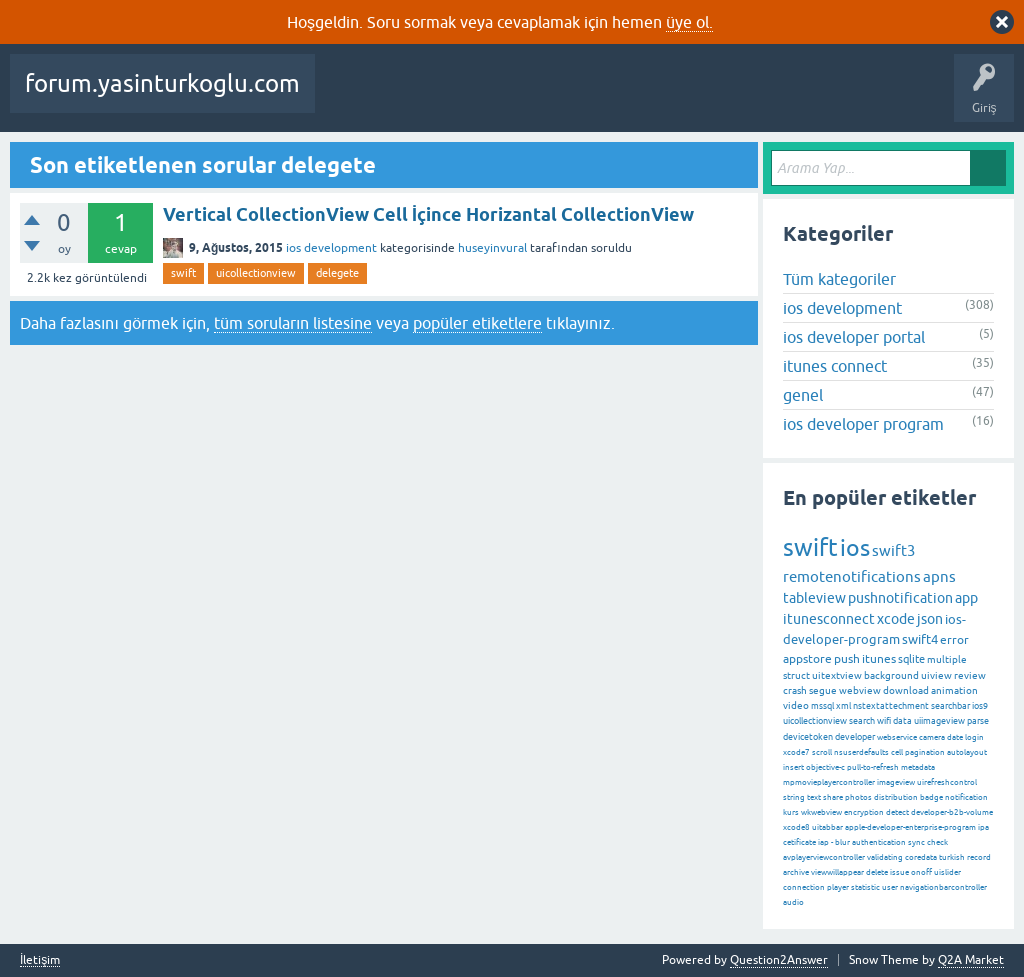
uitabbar (827, 827)
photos (858, 797)
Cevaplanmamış (531, 98)
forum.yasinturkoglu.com (162, 83)
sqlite (911, 659)
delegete (337, 273)
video (796, 705)
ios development (331, 248)
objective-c (825, 767)
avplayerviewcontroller (824, 857)
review (970, 675)
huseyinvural (492, 248)
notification (966, 797)
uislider (947, 872)
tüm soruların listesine (293, 323)
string (794, 797)
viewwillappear (837, 872)
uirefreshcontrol (947, 782)
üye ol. (689, 22)
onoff (921, 872)
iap (823, 842)
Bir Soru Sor (863, 98)
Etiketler (621, 98)
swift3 (893, 550)
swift (183, 273)
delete (877, 872)
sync (916, 842)
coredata (921, 857)
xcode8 (796, 827)
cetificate (799, 842)
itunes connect (835, 366)
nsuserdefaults (861, 752)
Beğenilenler (428, 98)
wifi (884, 721)
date (955, 737)
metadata (918, 767)
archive (796, 872)
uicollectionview (256, 273)
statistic (865, 887)
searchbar (950, 706)
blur (842, 842)
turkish (952, 857)
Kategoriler (697, 98)
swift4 (920, 639)
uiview (936, 675)
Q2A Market (971, 960)
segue (823, 690)
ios (855, 548)
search (862, 721)
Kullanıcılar (780, 98)
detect (897, 812)
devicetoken (808, 737)
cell (897, 752)
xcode (896, 619)
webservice (897, 737)
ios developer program (863, 424)
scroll (822, 752)
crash (795, 690)
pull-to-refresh (873, 767)
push (847, 659)
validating (885, 857)
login (974, 737)
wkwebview (821, 812)
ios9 (980, 706)
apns (939, 576)
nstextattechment (891, 706)
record (979, 857)
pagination (925, 752)
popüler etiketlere (477, 323)
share (833, 797)
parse (978, 721)
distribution (896, 797)
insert (793, 767)
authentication (879, 842)
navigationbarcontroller (943, 887)
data (902, 721)
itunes (879, 659)
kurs (791, 812)
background (891, 675)
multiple (947, 659)
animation (954, 690)
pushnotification (900, 598)
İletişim (40, 960)
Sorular (350, 98)
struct (796, 675)
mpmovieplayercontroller (829, 782)
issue (899, 872)
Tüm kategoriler (839, 279)
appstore (807, 659)
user (890, 887)
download (906, 690)
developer (855, 737)
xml (843, 706)
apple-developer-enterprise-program (910, 827)
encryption (864, 812)
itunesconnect (829, 619)
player (838, 887)
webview (860, 690)
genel (803, 395)
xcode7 (796, 752)
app (966, 598)
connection (804, 887)
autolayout (967, 752)
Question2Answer (779, 960)
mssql (822, 706)
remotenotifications (852, 576)
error (954, 640)
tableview (814, 598)
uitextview (837, 675)
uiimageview (939, 721)
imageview (896, 782)
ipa (983, 827)
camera (932, 737)
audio (793, 902)
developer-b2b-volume (952, 812)
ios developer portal (854, 337)
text (814, 797)
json (930, 619)
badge (931, 797)
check (937, 842)
